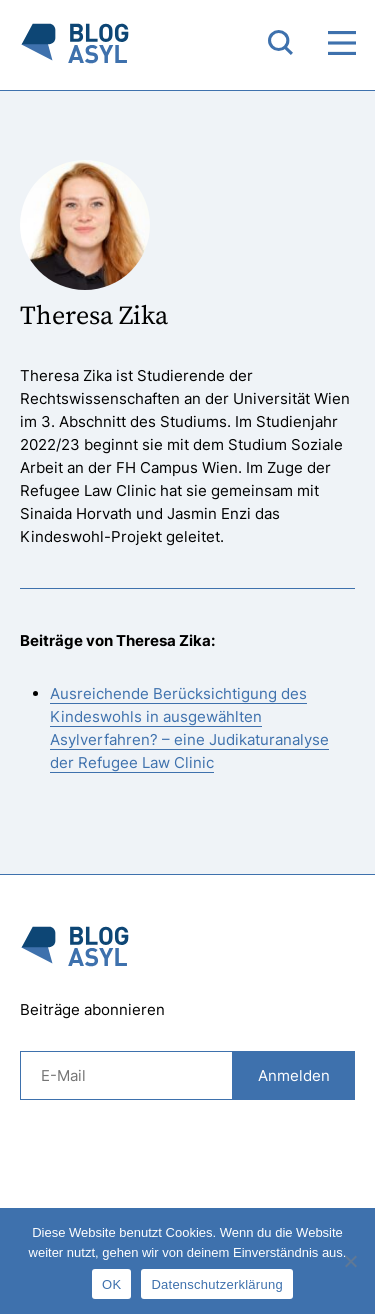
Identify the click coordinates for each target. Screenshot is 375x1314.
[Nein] (350, 1261)
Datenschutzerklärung (216, 1284)
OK (111, 1284)
